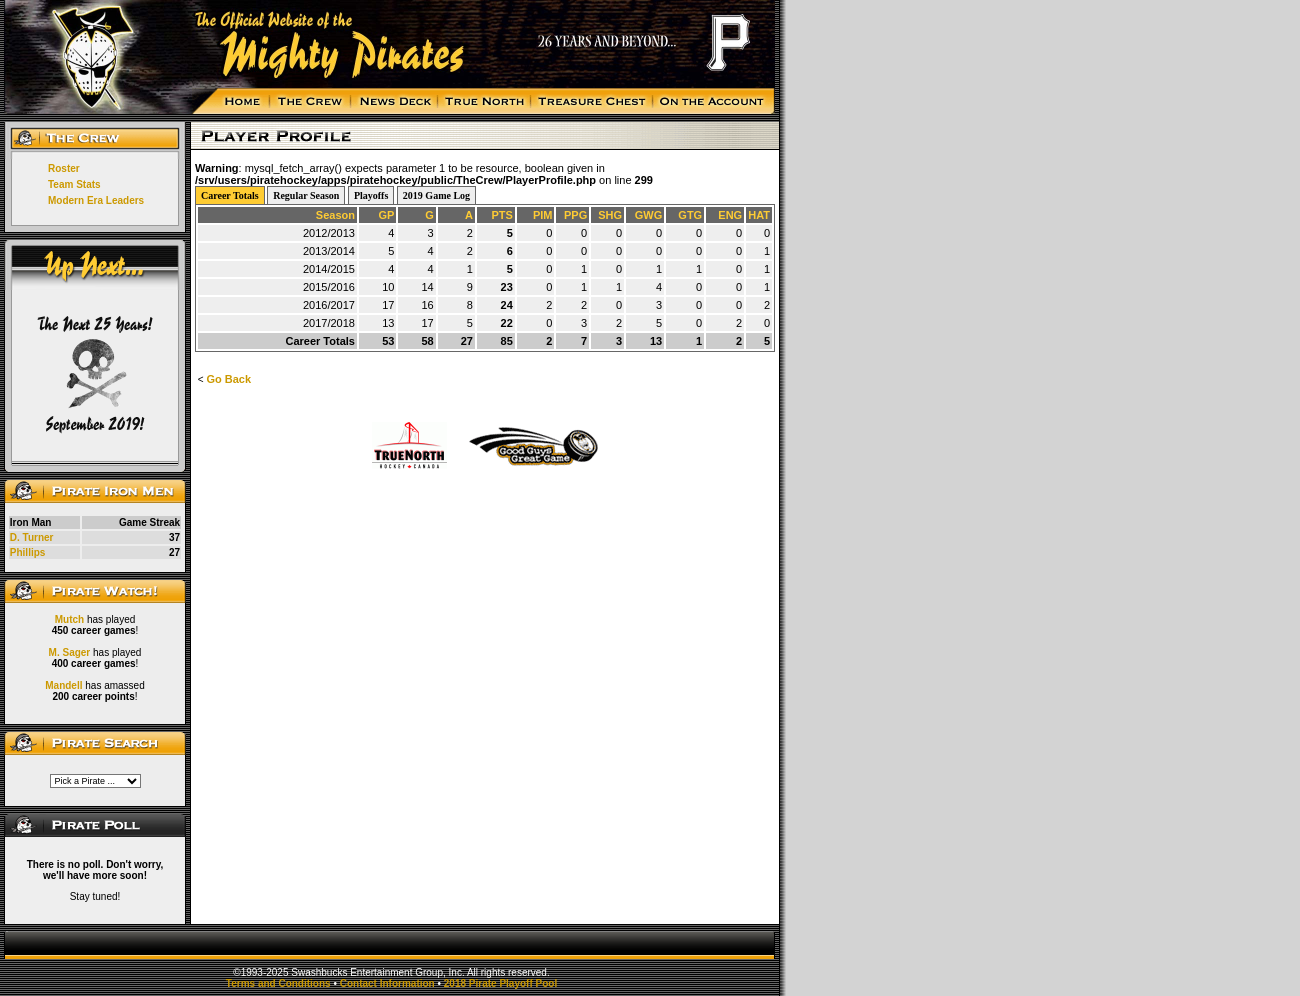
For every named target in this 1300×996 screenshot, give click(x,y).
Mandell (63, 685)
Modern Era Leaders (96, 200)
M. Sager (70, 652)
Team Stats (74, 184)
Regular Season (306, 195)
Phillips (28, 552)
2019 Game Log (436, 195)
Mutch (69, 619)
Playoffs (371, 195)
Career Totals (230, 195)
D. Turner (32, 537)
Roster (64, 168)
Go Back (228, 379)
